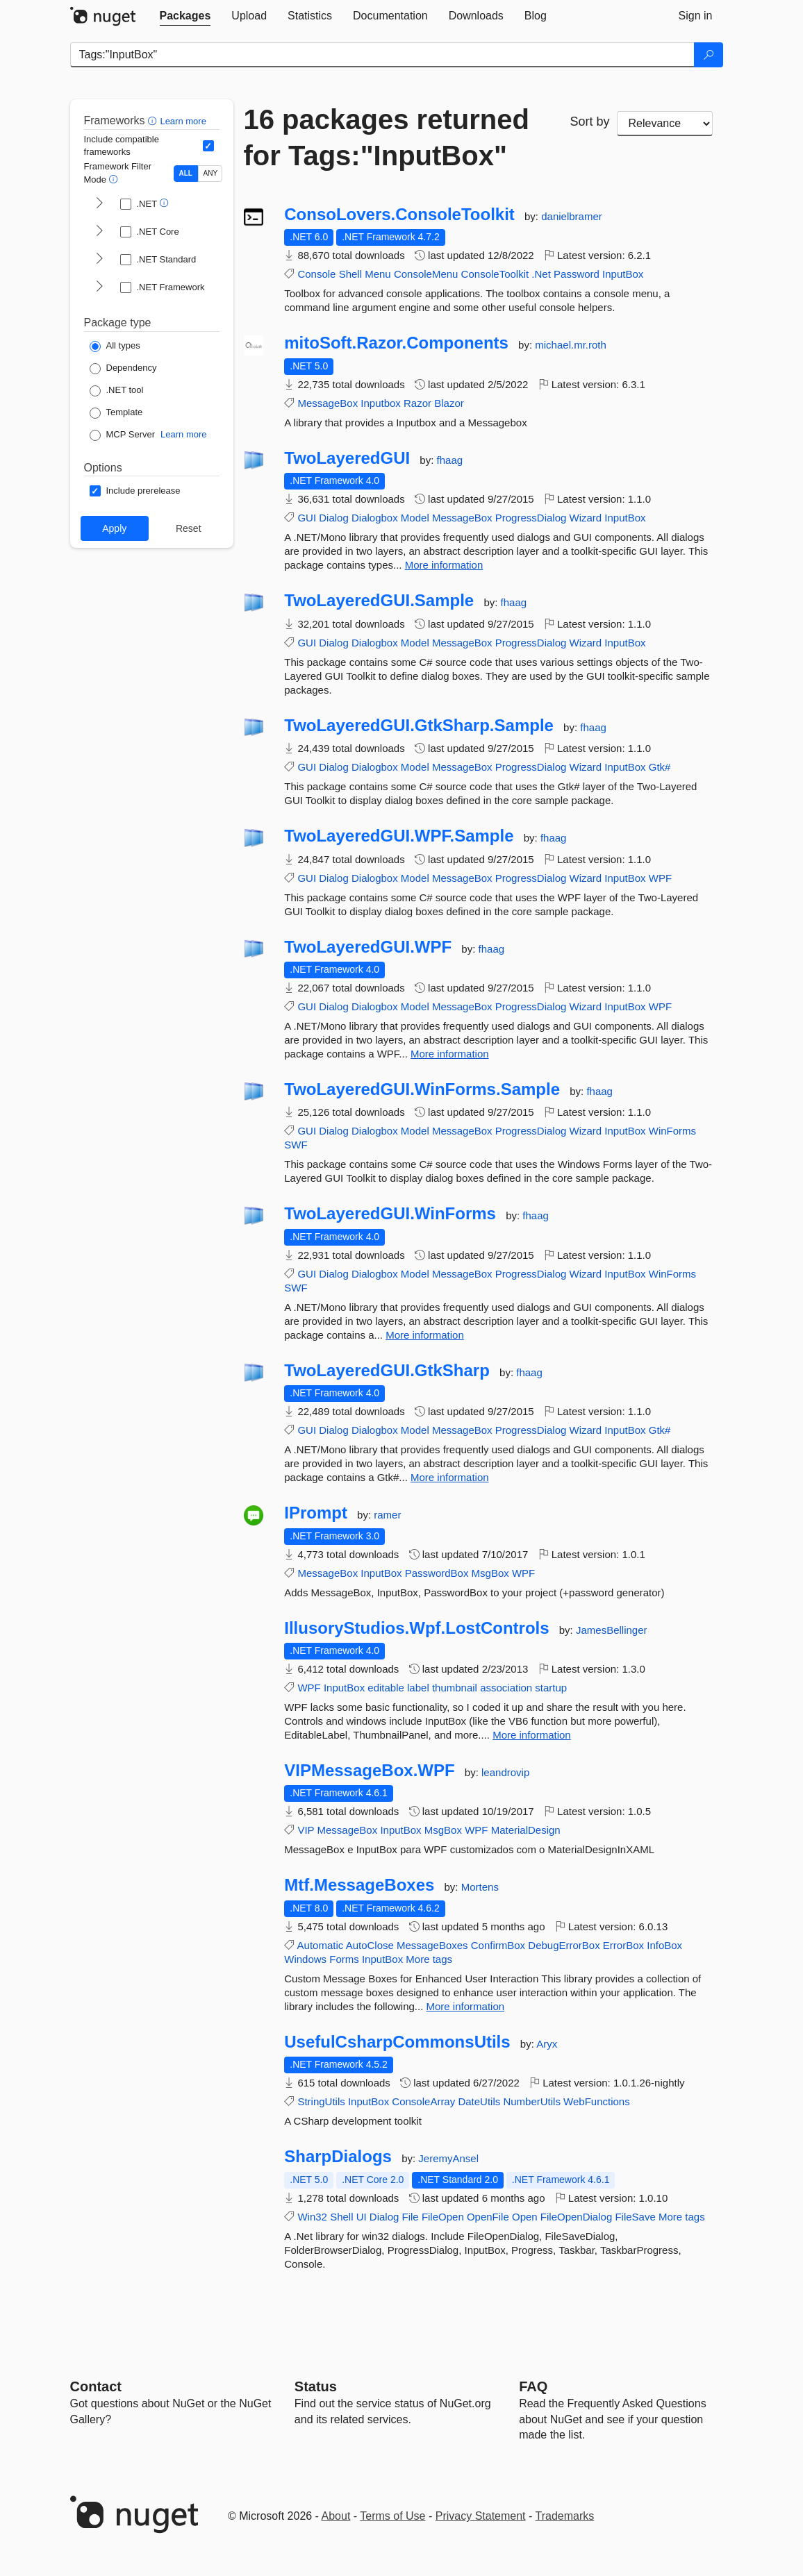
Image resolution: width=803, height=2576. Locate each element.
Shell (350, 274)
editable (385, 1687)
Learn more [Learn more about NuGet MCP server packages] (183, 434)
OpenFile (488, 2217)
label (418, 1687)
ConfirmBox (498, 1945)
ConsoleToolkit (495, 274)
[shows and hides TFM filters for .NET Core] (99, 232)
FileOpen (443, 2217)
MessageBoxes (432, 1945)
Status (316, 2386)
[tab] (185, 16)
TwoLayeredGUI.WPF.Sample (398, 836)
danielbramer (571, 216)
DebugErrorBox (563, 1945)
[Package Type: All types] (115, 346)
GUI (306, 518)
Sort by (590, 121)
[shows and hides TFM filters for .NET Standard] (99, 260)
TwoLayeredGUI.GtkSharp (387, 1370)
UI (361, 2217)
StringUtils (321, 2101)
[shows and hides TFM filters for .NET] (99, 204)
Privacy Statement (481, 2516)
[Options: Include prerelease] (135, 491)
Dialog (334, 518)
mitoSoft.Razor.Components (396, 343)
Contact (96, 2386)
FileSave (635, 2217)
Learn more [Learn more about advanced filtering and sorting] (183, 121)
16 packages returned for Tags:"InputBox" (386, 137)
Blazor (449, 403)
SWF (295, 1145)
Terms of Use (392, 2516)
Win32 (312, 2217)
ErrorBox (623, 1945)
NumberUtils (532, 2101)
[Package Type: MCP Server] (122, 435)
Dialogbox (374, 518)
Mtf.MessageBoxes (359, 1885)
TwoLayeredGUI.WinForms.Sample (422, 1089)
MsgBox (490, 1573)
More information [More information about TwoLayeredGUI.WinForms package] (425, 1335)
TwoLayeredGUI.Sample (379, 600)
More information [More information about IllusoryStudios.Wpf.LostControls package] (531, 1735)
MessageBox (327, 403)
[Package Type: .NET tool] (116, 391)
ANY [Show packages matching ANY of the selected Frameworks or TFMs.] (211, 173)
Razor (417, 403)
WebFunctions (596, 2101)
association (506, 1687)
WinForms (672, 1131)
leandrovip (505, 1772)
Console (316, 274)
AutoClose (370, 1945)
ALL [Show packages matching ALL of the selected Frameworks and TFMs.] (185, 173)
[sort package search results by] (665, 123)
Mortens (480, 1887)
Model (415, 518)
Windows (305, 1959)
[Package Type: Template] (116, 413)
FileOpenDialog (576, 2217)
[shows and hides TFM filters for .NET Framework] (99, 287)
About (336, 2516)
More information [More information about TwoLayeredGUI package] (444, 565)
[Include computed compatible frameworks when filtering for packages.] (208, 146)
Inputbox (381, 403)
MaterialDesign (526, 1830)
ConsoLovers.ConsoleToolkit (399, 214)
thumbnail (454, 1687)
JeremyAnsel (448, 2158)
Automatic (320, 1945)
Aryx (546, 2044)
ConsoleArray (423, 2101)
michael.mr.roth (570, 345)
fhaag (450, 460)
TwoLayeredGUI (347, 458)
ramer (387, 1515)
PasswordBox (437, 1573)
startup (551, 1687)
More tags (429, 1959)
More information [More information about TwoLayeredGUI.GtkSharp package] (450, 1477)
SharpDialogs (338, 2156)
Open (525, 2217)
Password (576, 274)
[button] (154, 120)
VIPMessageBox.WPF (369, 1770)
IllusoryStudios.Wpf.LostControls (416, 1628)
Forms (344, 1959)
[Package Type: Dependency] (123, 369)
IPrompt (315, 1513)
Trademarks (565, 2516)
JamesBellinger (611, 1630)
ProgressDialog (531, 518)
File (410, 2217)
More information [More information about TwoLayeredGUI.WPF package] (450, 1054)
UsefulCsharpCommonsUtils (397, 2042)
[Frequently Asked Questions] (533, 2386)
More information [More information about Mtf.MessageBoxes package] (466, 2006)
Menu (378, 274)
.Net (541, 274)
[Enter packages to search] (382, 54)
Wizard (586, 518)
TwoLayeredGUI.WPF (368, 947)
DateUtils (479, 2101)
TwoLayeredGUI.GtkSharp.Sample (419, 725)
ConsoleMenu (426, 274)
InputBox (622, 274)
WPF (660, 878)
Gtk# (660, 767)
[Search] (708, 54)
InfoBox (664, 1945)
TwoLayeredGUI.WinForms (390, 1213)
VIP (305, 1830)
